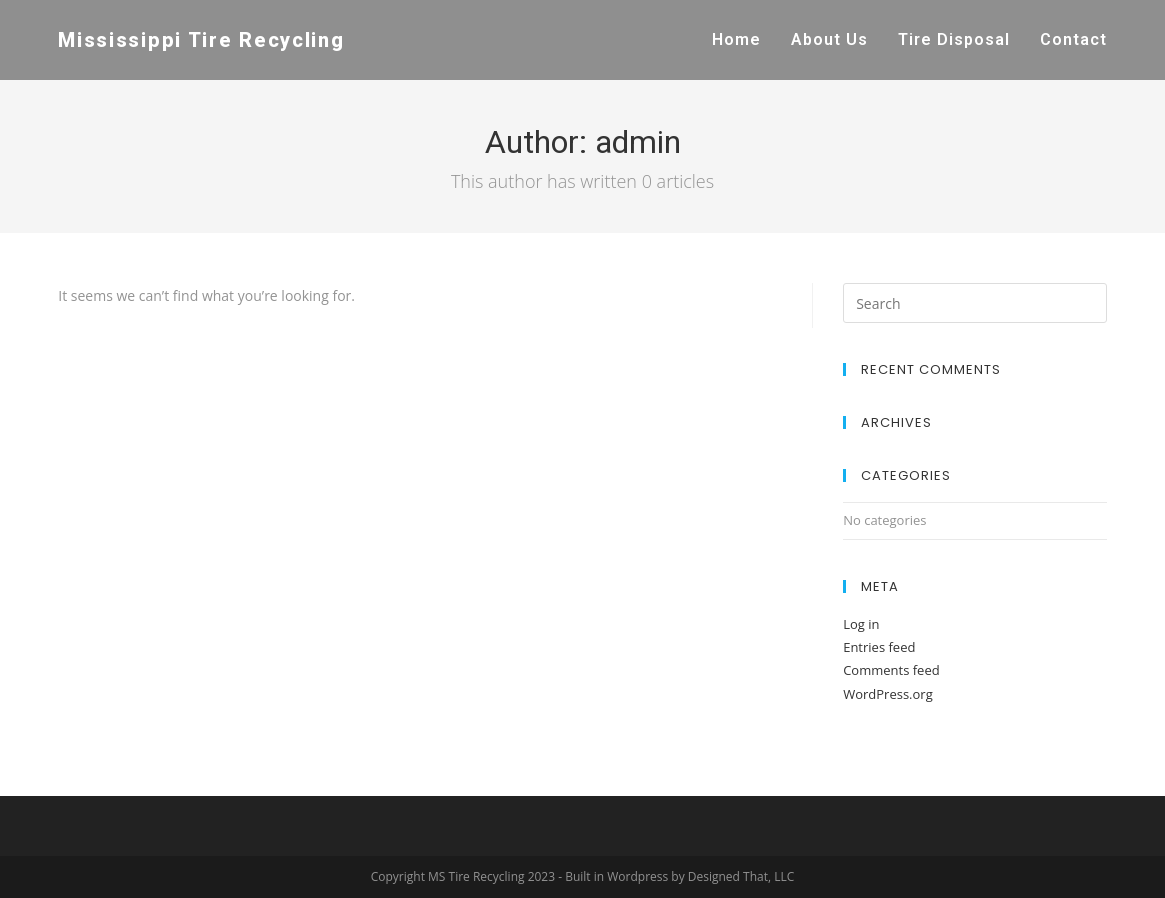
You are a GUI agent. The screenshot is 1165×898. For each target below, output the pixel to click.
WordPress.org (888, 694)
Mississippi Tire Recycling (201, 40)
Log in (861, 624)
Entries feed (879, 647)
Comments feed (891, 670)
